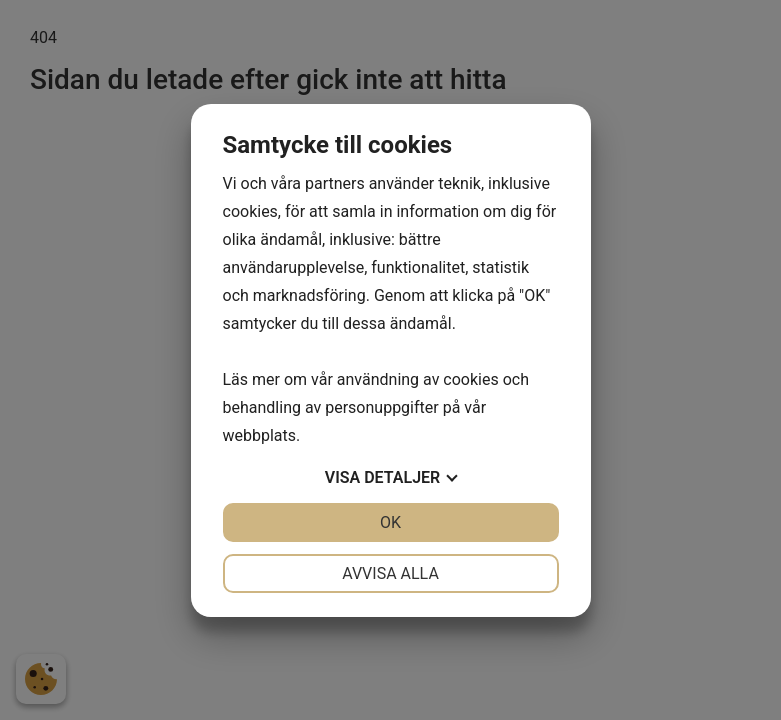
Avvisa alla (390, 573)
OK (390, 522)
